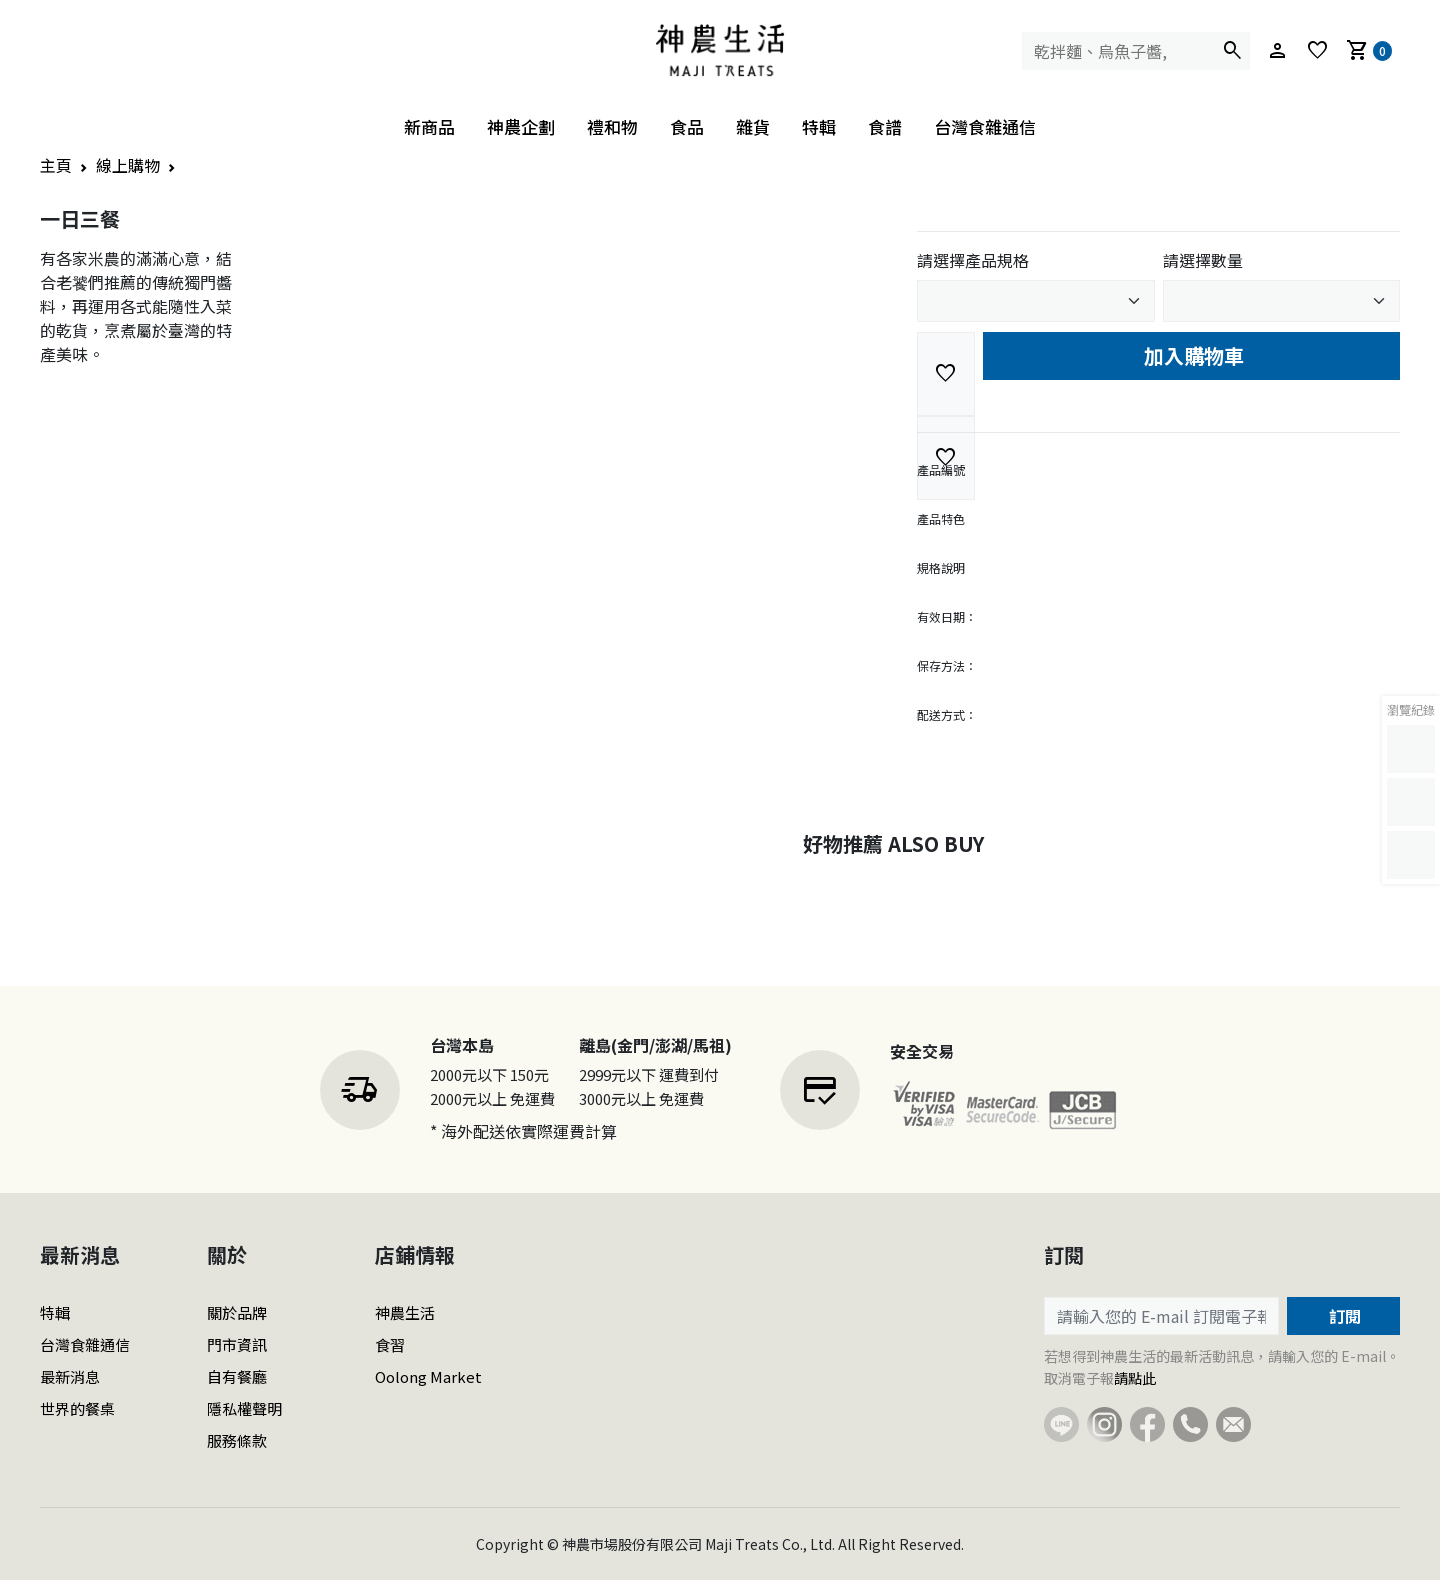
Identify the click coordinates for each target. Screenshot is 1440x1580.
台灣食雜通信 (985, 126)
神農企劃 (521, 126)
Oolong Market (428, 1376)
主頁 (56, 165)
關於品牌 (237, 1312)
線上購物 (128, 165)
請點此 (1135, 1378)
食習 (390, 1344)
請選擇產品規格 (973, 260)
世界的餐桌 (77, 1408)
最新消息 (70, 1376)
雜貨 (753, 126)
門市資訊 (237, 1344)
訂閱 (1343, 1316)
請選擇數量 (1203, 260)
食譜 (885, 126)
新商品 (429, 126)
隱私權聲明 (244, 1408)
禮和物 (612, 126)
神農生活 (405, 1312)
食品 (687, 126)
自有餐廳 (237, 1376)
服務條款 (237, 1440)
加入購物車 (1191, 355)
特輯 (819, 126)
